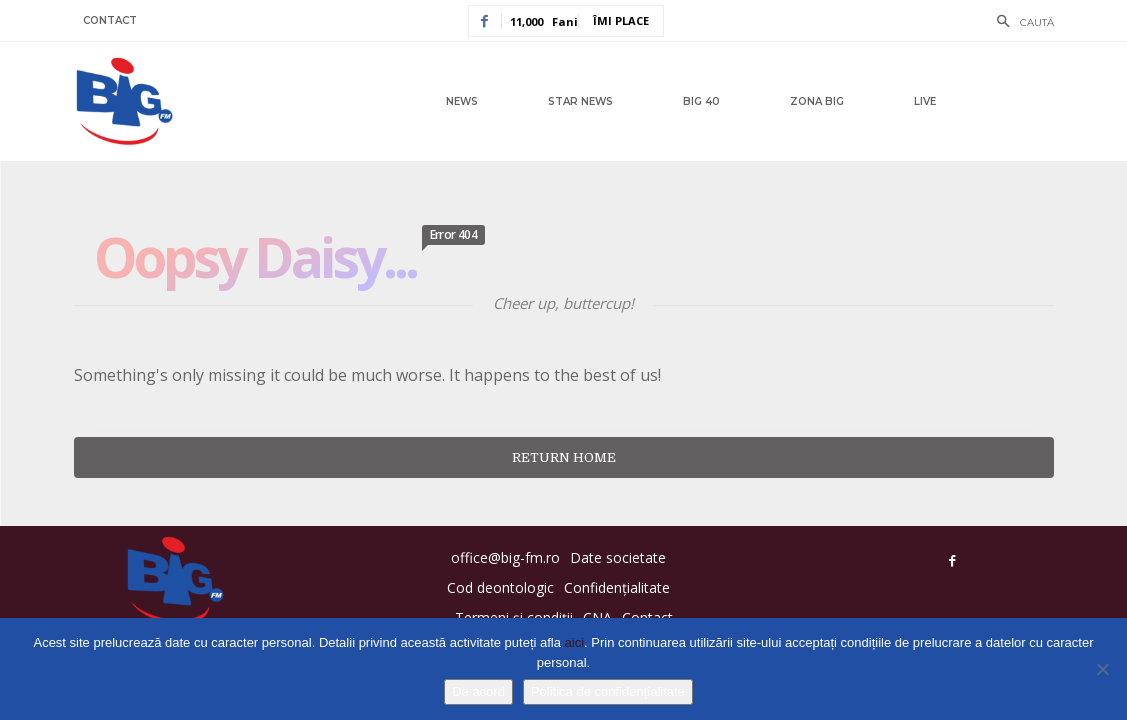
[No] (1102, 669)
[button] (1020, 23)
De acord (478, 691)
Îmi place (621, 20)
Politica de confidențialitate (608, 691)
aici (575, 642)
